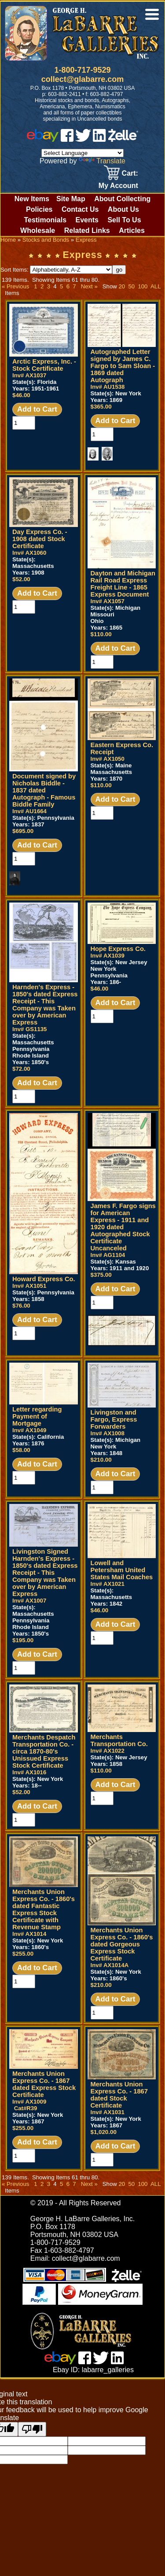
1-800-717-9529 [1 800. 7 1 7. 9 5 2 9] (82, 70)
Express (86, 239)
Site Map (70, 199)
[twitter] (83, 139)
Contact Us (80, 209)
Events (86, 220)
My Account (118, 185)
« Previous (15, 286)
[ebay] (43, 139)
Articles (132, 230)
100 (142, 286)
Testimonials (45, 220)
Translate (102, 161)
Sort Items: (56, 269)
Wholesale (37, 230)
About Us (123, 209)
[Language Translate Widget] (82, 153)
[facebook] (67, 139)
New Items (32, 199)
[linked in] (99, 139)
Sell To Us (124, 220)
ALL (155, 286)
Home (8, 239)
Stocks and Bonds (45, 239)
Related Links (87, 230)
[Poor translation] (32, 2429)
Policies (39, 209)
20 (121, 286)
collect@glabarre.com (82, 79)
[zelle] (123, 139)
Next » (89, 286)
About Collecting (122, 199)
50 (131, 286)
